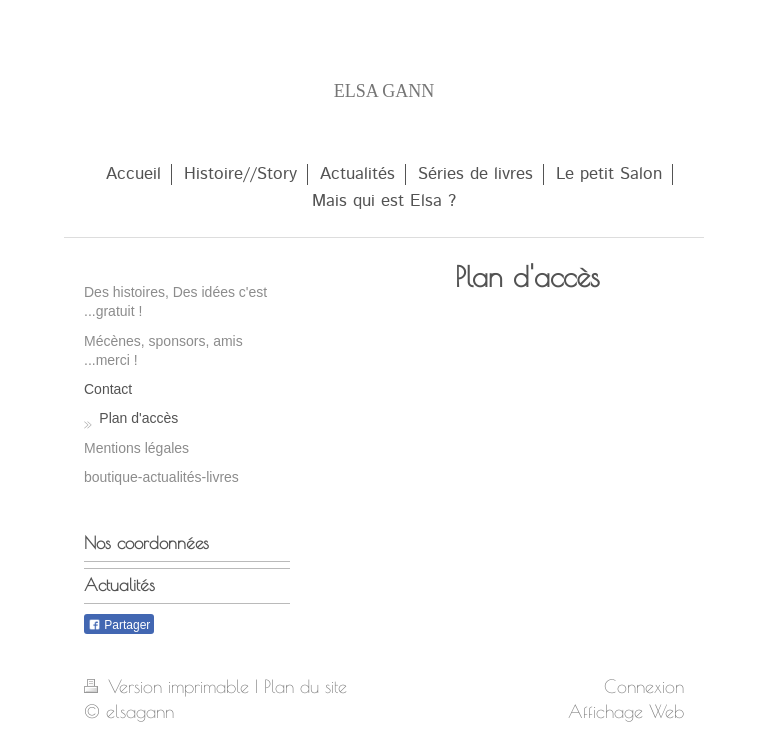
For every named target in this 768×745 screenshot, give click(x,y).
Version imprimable (169, 686)
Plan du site (305, 686)
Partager (119, 625)
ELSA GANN (384, 91)
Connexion (644, 686)
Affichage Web (626, 711)
